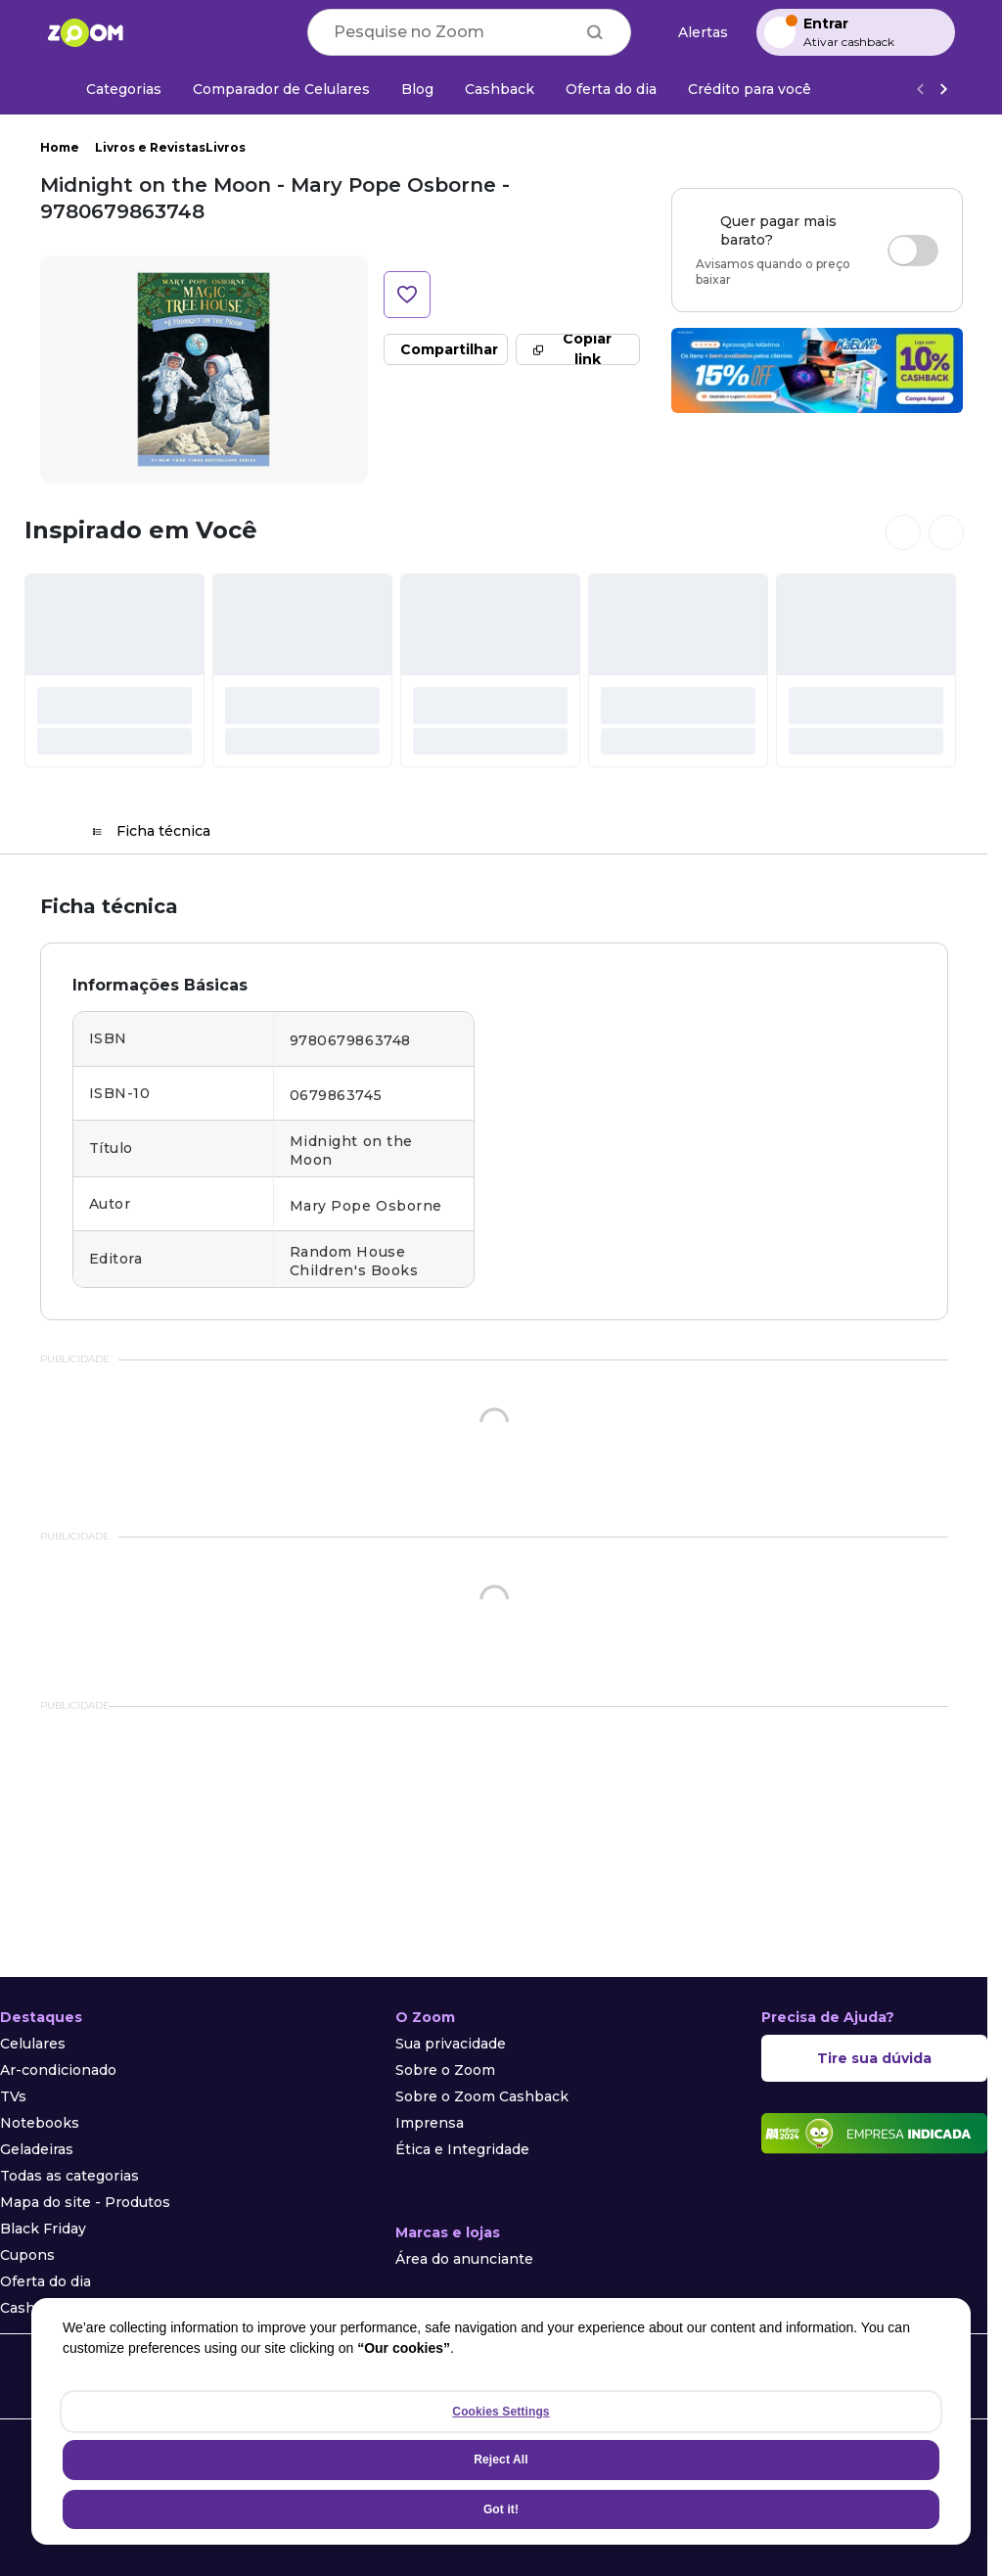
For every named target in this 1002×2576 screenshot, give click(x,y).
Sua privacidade (450, 2043)
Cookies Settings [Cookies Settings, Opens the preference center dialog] (500, 2411)
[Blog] (417, 89)
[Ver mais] (943, 90)
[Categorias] (112, 89)
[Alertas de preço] (694, 32)
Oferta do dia (45, 2281)
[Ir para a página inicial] (85, 32)
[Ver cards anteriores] (903, 532)
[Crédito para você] (749, 89)
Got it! (501, 2509)
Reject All (500, 2459)
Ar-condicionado (58, 2070)
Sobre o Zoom (445, 2070)
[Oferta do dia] (611, 89)
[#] (114, 670)
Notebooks (39, 2123)
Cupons (27, 2255)
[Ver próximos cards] (946, 532)
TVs (13, 2096)
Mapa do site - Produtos (85, 2202)
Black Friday (43, 2228)
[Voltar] (920, 90)
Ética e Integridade (462, 2149)
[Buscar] (595, 32)
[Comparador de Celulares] (281, 89)
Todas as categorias (69, 2176)
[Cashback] (499, 89)
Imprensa (429, 2123)
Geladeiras (36, 2149)
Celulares (33, 2043)
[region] (501, 2421)
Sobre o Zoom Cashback (482, 2096)
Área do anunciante (464, 2259)
